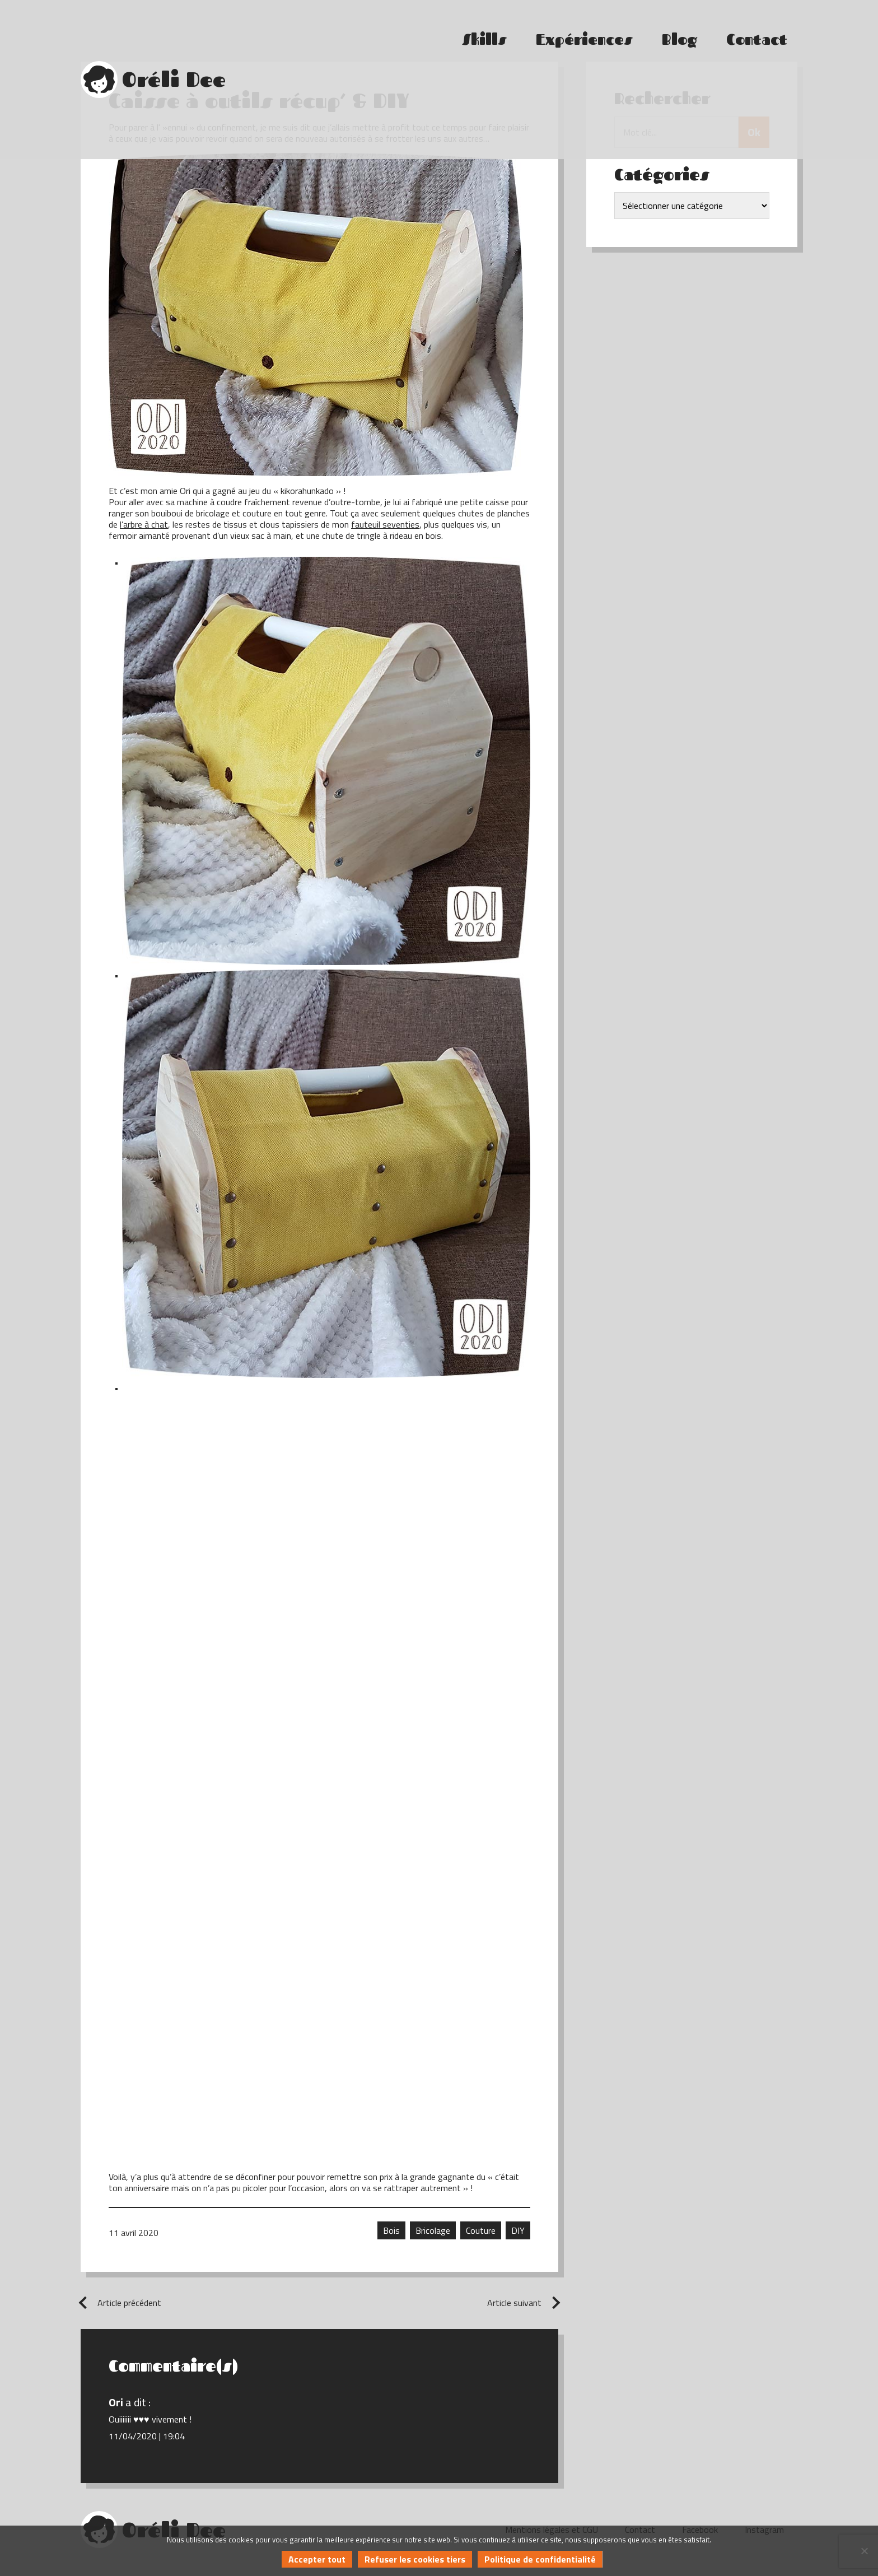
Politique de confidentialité (540, 2559)
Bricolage (432, 2230)
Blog (679, 29)
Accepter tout (316, 2559)
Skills (484, 29)
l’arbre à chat (144, 524)
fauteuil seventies (385, 524)
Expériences (584, 29)
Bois (391, 2230)
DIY (518, 2230)
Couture (481, 2230)
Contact (756, 29)
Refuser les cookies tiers (415, 2559)
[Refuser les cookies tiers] (864, 2550)
